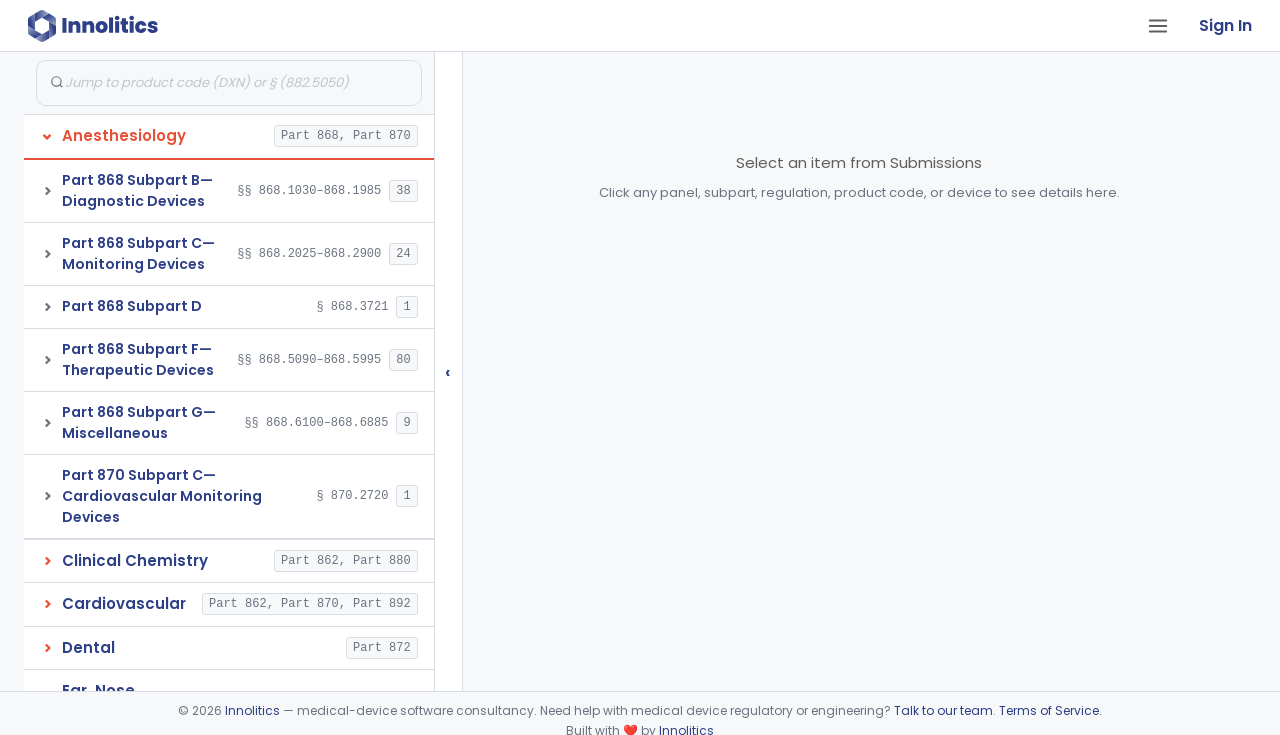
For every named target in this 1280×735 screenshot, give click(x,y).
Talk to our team (943, 710)
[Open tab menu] (1158, 26)
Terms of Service (1049, 710)
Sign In (1225, 25)
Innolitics (252, 710)
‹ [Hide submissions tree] (448, 371)
